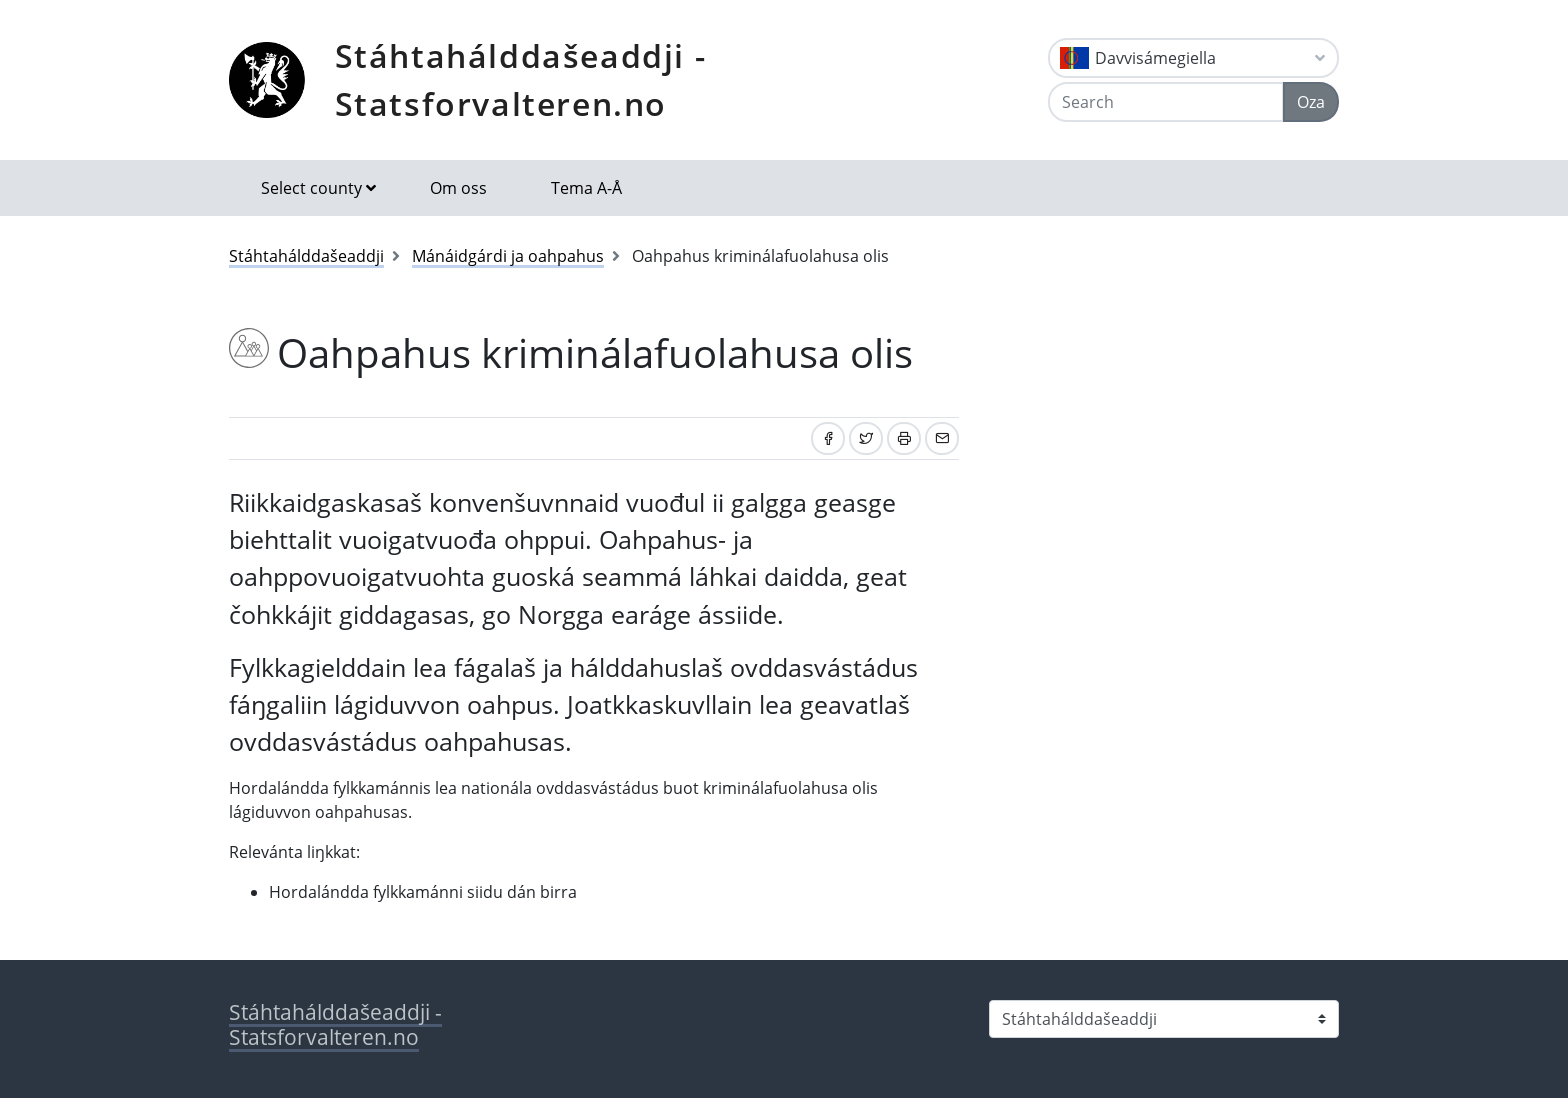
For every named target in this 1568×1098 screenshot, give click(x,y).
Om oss (458, 188)
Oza (1311, 102)
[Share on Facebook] (828, 438)
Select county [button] (311, 188)
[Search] (1166, 102)
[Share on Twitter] (866, 438)
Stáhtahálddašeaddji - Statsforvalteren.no (521, 79)
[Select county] (1164, 1019)
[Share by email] (942, 438)
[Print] (904, 438)
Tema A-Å (586, 188)
